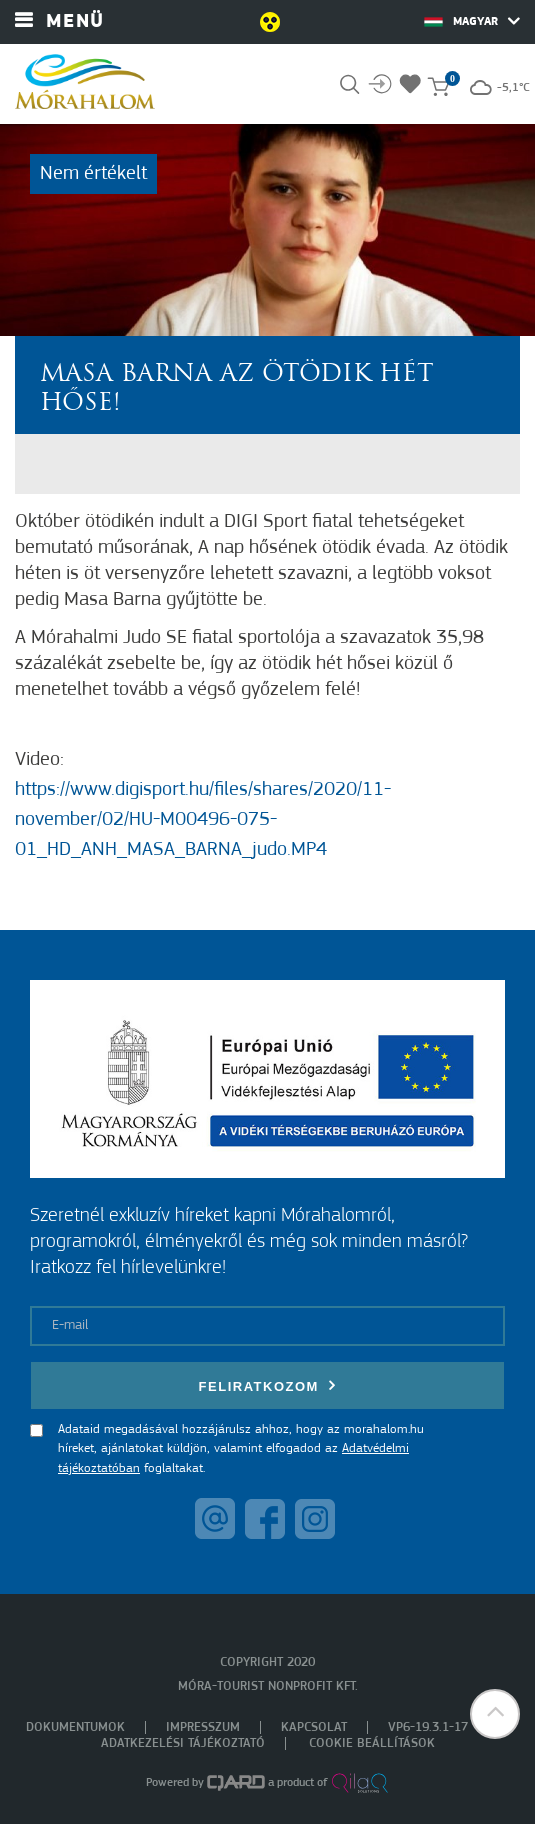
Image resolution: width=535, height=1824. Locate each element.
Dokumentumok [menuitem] (75, 1727)
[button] (495, 1714)
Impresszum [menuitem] (203, 1727)
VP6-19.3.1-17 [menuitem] (428, 1727)
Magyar (472, 21)
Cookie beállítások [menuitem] (372, 1743)
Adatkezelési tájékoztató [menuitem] (183, 1743)
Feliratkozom (268, 1385)
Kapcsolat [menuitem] (314, 1727)
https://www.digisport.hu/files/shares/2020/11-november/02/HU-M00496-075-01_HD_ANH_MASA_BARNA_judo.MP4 (203, 820)
